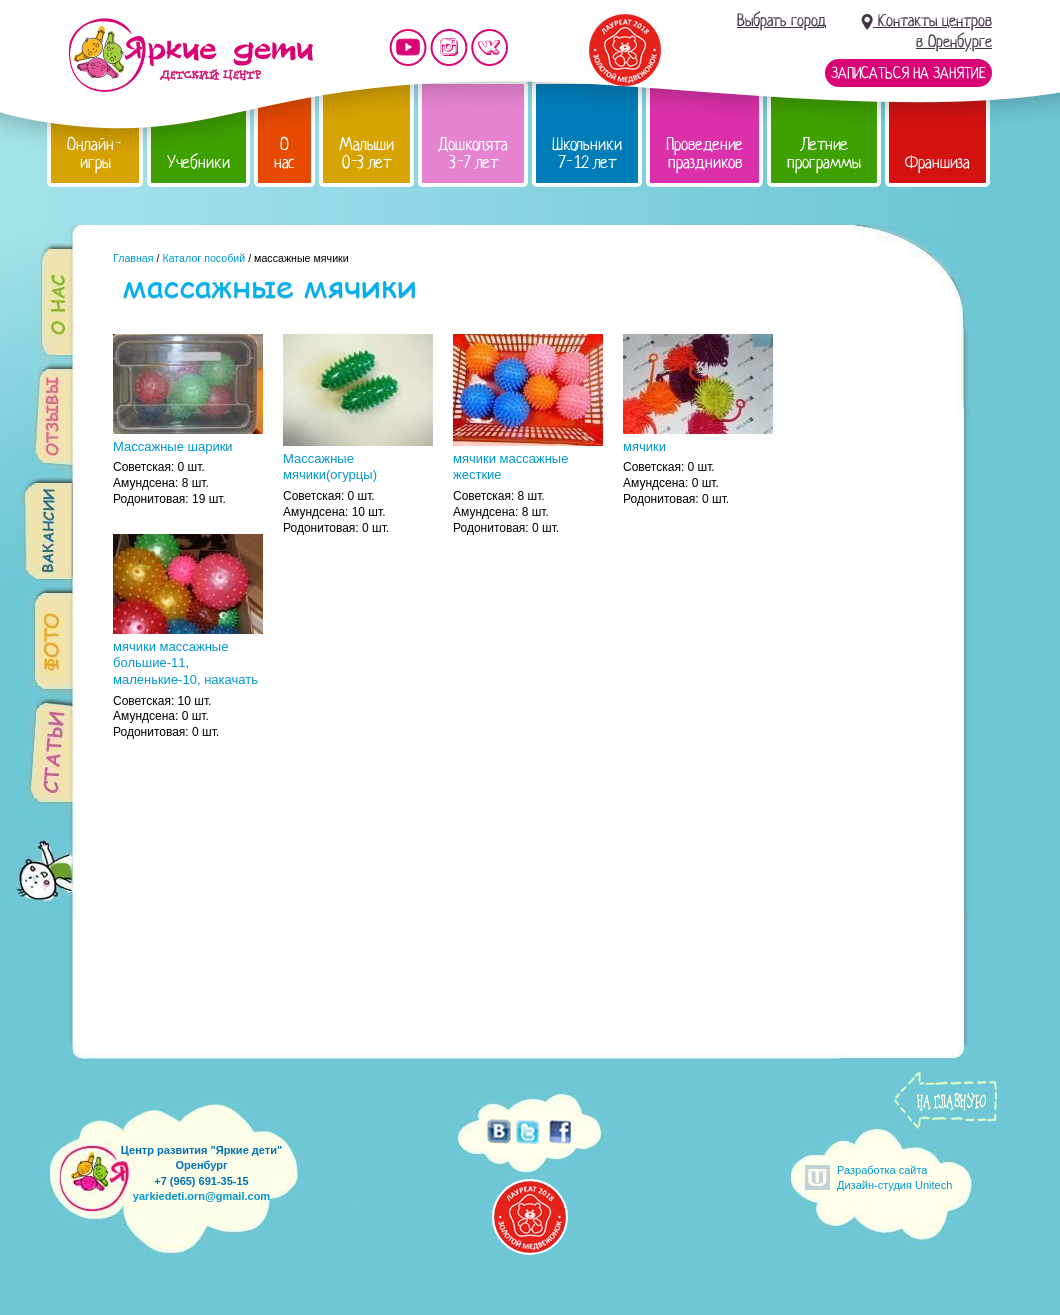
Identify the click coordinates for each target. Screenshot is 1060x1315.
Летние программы (824, 153)
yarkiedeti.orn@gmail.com (201, 1196)
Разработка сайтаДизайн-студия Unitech (894, 1177)
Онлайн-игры (95, 153)
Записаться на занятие (908, 73)
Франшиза (937, 162)
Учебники (198, 162)
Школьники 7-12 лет (587, 153)
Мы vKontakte (490, 47)
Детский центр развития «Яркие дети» (190, 55)
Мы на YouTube (408, 47)
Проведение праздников (704, 153)
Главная (133, 258)
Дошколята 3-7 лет (473, 153)
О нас (284, 153)
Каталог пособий (203, 258)
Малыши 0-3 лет (366, 153)
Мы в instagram (449, 47)
